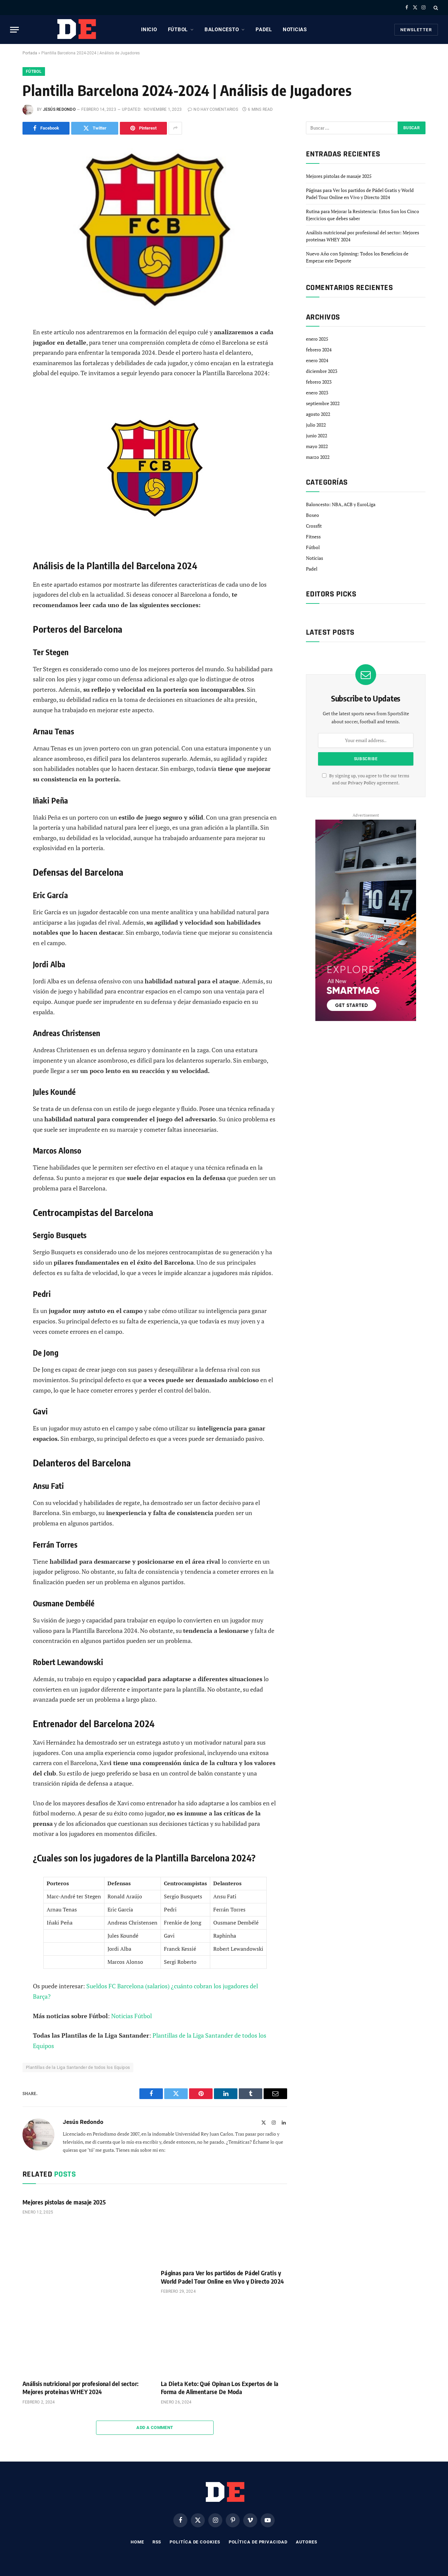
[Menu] (14, 29)
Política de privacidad (258, 2541)
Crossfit (314, 526)
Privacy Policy (362, 783)
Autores (306, 2541)
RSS (157, 2541)
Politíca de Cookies (195, 2541)
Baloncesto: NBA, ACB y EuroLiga (340, 504)
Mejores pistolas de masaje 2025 (64, 2202)
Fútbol (178, 30)
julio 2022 (316, 425)
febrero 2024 (318, 349)
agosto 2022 (318, 414)
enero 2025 (317, 339)
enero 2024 (317, 360)
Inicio (149, 30)
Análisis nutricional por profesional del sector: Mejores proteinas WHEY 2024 (80, 2387)
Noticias (295, 30)
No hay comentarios (213, 109)
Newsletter (416, 29)
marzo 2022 (317, 457)
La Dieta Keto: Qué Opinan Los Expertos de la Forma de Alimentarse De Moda (220, 2387)
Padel (264, 30)
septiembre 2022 (323, 403)
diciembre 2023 (321, 371)
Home (137, 2541)
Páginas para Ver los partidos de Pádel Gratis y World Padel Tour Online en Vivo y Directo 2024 (222, 2277)
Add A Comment (154, 2427)
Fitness (313, 536)
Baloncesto (222, 30)
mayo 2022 (317, 446)
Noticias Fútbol (131, 2016)
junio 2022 (316, 435)
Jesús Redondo (59, 109)
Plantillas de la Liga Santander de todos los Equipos (78, 2067)
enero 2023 (317, 392)
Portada (30, 53)
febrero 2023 (318, 382)
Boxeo (312, 515)
